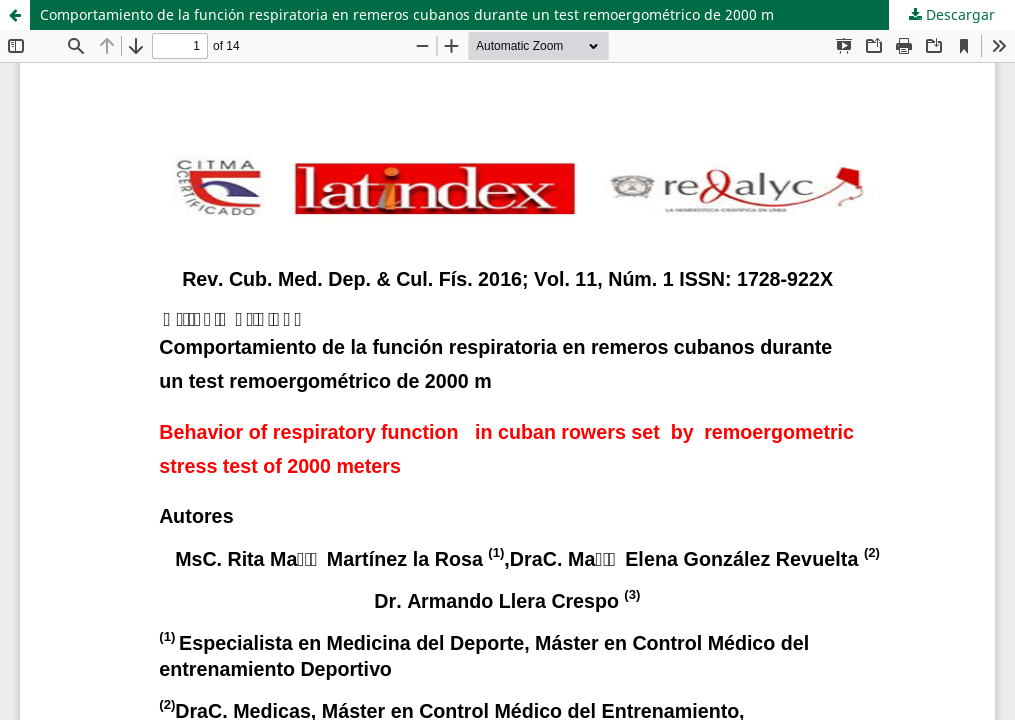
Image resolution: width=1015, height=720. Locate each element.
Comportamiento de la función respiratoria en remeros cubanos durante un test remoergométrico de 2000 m (407, 14)
